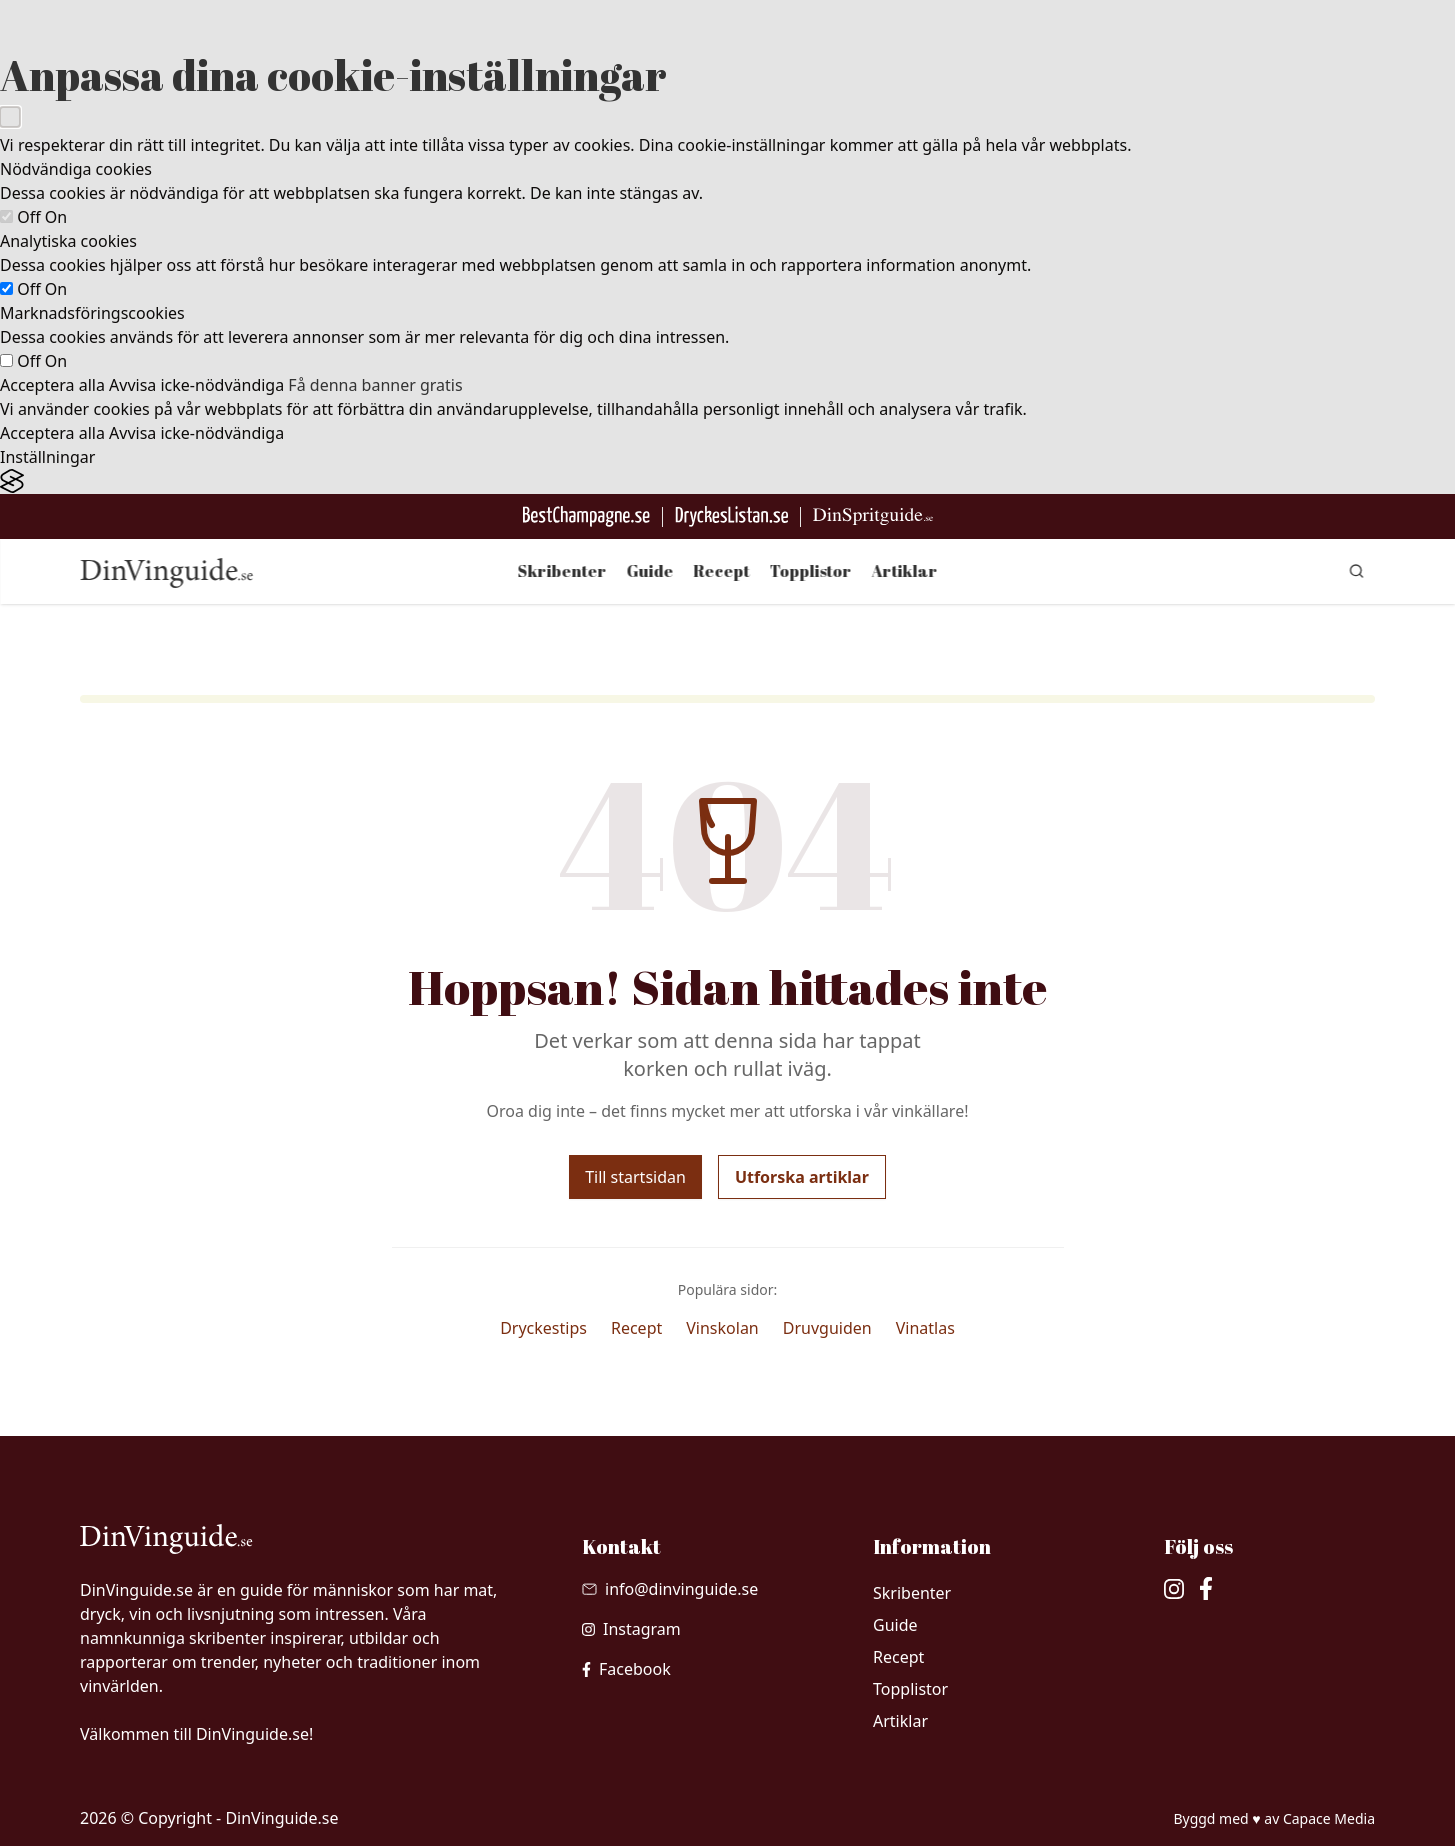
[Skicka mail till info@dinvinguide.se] (670, 1589)
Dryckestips (543, 1328)
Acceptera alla (52, 385)
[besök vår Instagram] (631, 1629)
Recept (722, 571)
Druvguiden (827, 1328)
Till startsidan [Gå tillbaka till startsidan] (635, 1177)
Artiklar (905, 571)
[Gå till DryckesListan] (731, 516)
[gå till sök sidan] (1357, 571)
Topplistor (811, 571)
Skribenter (562, 571)
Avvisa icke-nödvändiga (196, 385)
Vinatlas (925, 1328)
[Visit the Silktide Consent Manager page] (727, 481)
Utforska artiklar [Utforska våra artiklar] (802, 1177)
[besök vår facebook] (626, 1669)
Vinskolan (722, 1328)
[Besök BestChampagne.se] (586, 516)
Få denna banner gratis (375, 385)
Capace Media (1329, 1818)
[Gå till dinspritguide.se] (873, 516)
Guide (650, 571)
